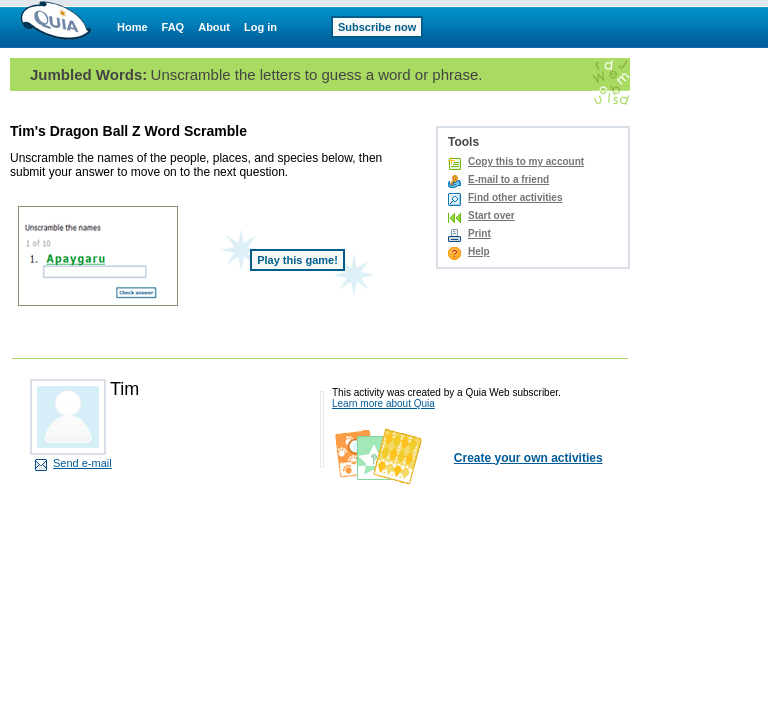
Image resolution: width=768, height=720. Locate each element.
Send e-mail (82, 463)
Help (479, 251)
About (214, 27)
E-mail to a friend (508, 179)
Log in (260, 27)
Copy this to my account (526, 161)
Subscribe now (377, 27)
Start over (491, 215)
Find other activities (515, 197)
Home (132, 27)
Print (479, 233)
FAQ (173, 27)
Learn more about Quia (383, 403)
